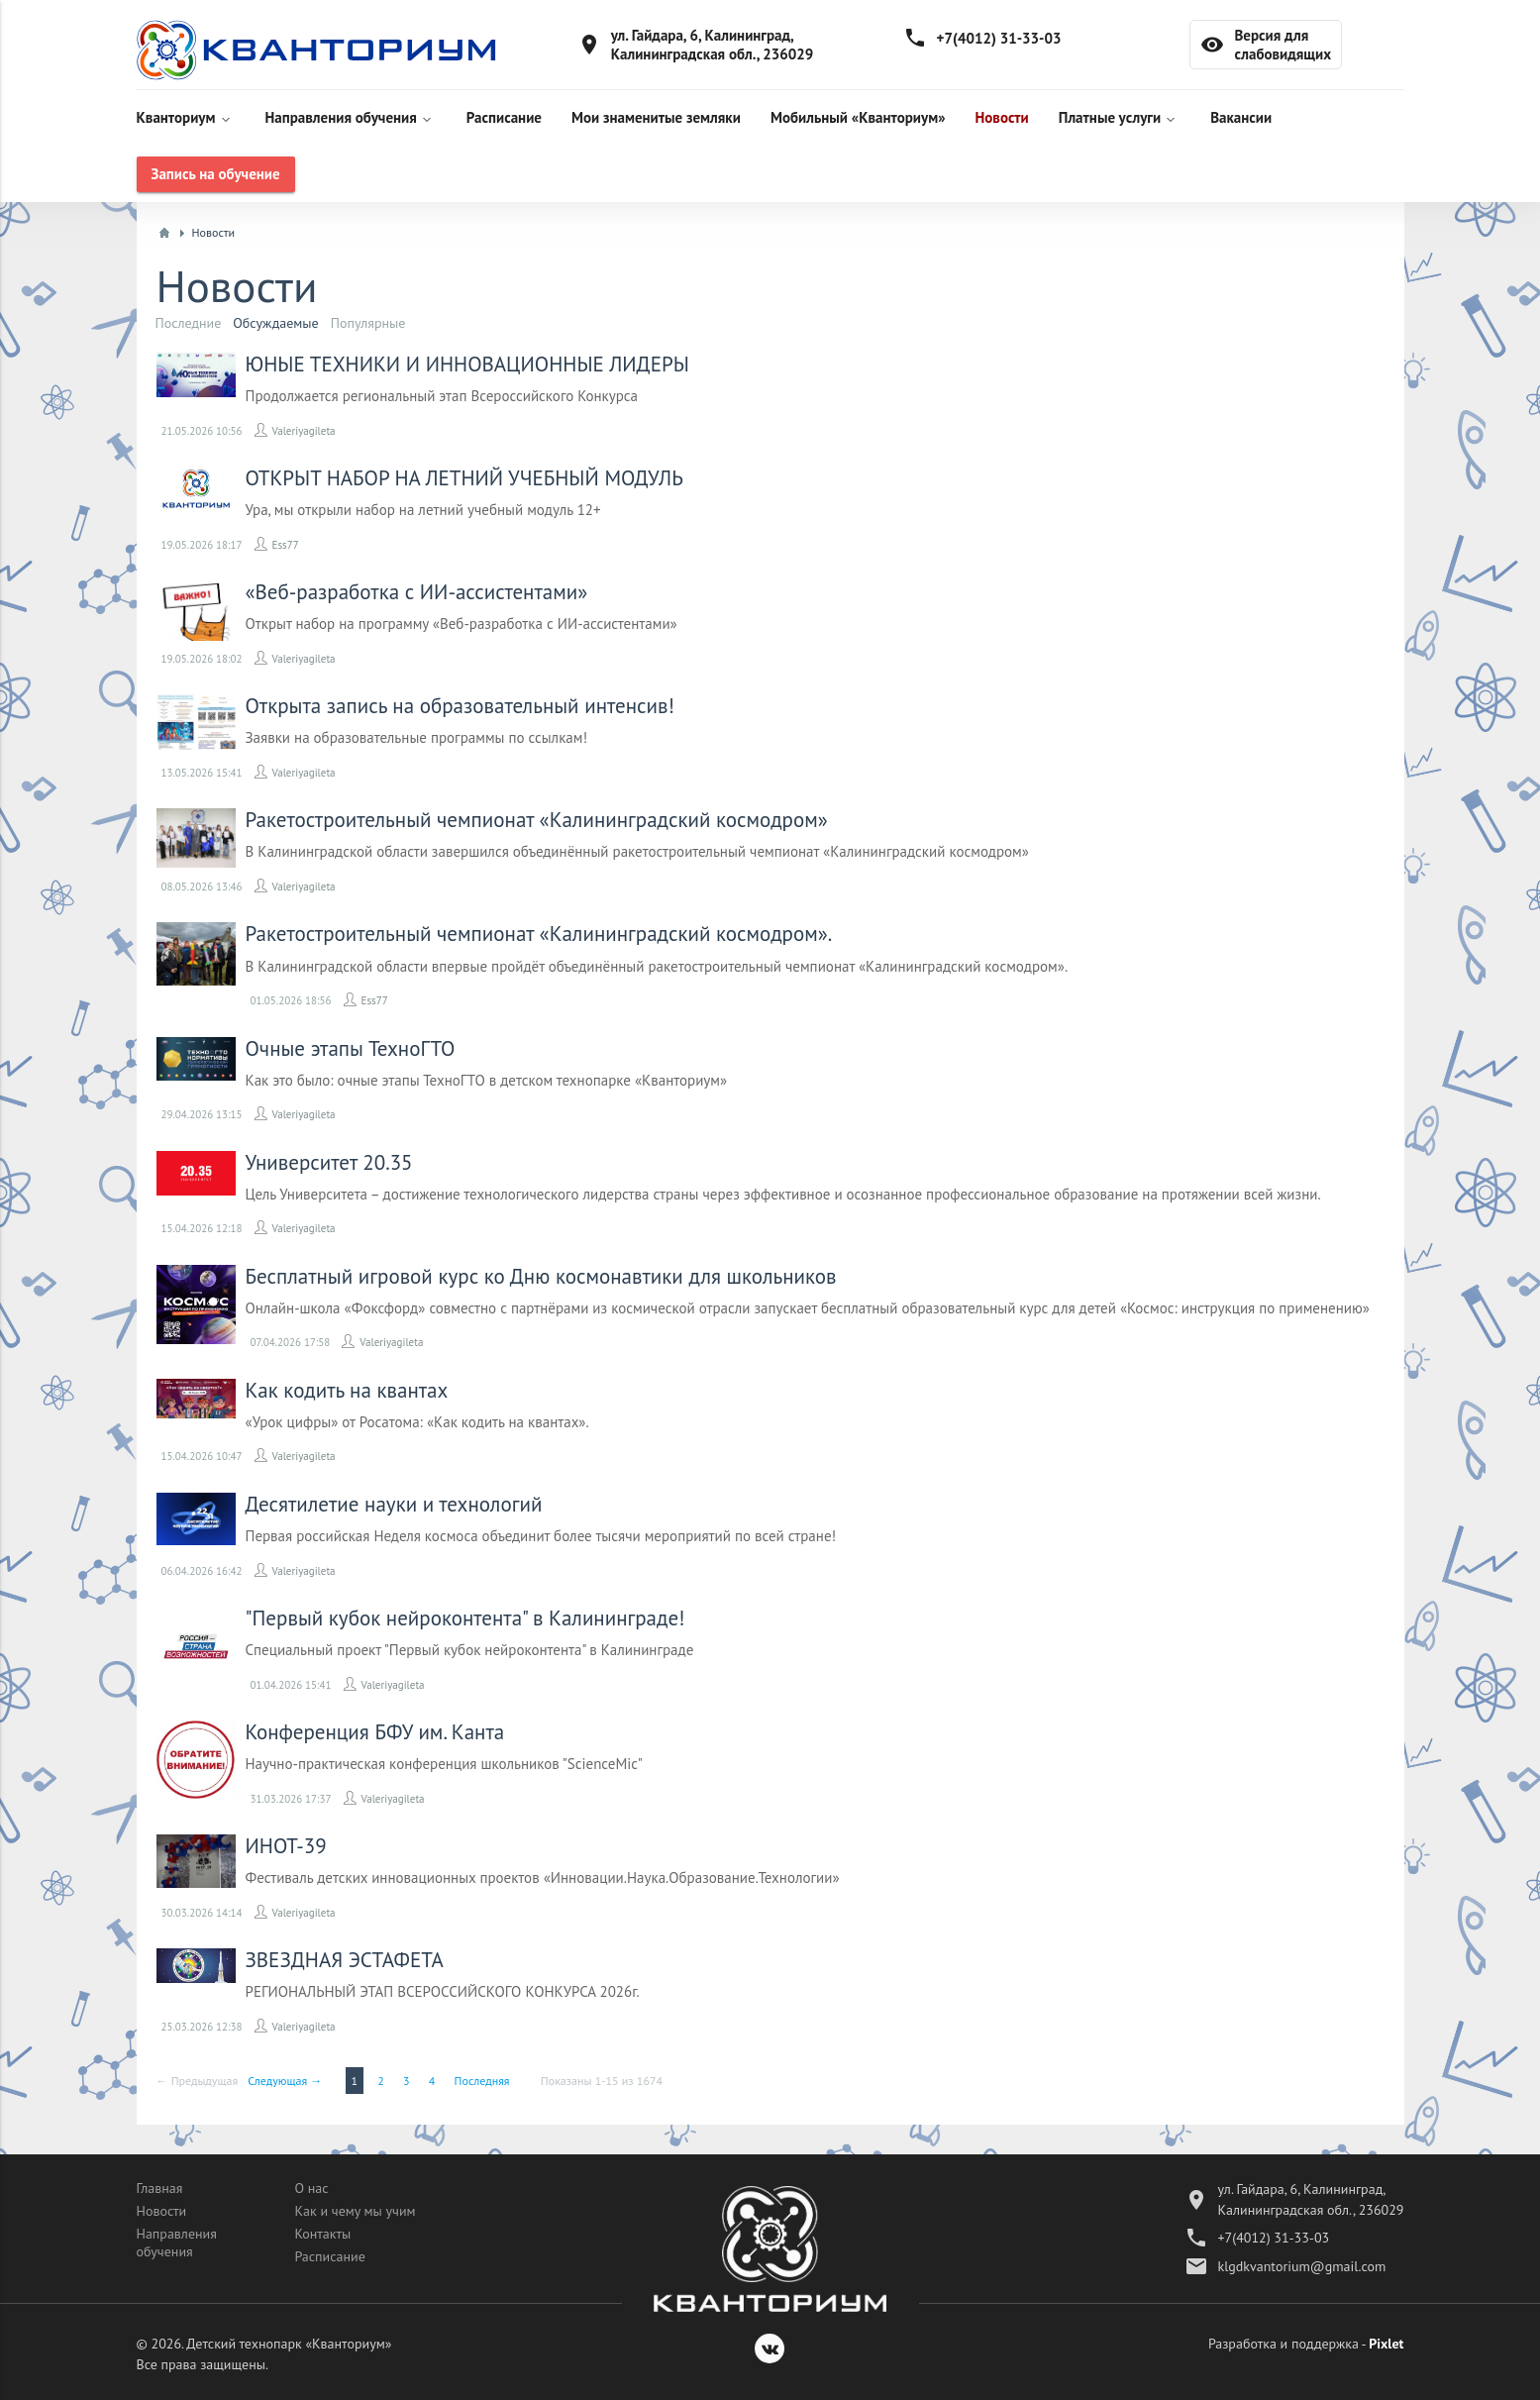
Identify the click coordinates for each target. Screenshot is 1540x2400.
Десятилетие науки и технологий (394, 1504)
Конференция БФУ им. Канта (375, 1732)
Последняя (482, 2080)
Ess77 (285, 545)
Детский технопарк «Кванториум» (288, 2343)
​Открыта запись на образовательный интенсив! (460, 705)
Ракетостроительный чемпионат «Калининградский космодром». (539, 933)
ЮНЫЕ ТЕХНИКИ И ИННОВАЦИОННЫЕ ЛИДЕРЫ (467, 364)
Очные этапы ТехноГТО (351, 1048)
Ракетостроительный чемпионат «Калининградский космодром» (537, 819)
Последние (188, 323)
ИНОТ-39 (286, 1845)
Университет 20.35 (329, 1162)
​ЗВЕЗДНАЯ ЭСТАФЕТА (345, 1959)
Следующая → (285, 2080)
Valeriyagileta (304, 431)
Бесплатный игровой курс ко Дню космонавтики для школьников (541, 1276)
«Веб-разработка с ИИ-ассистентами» (417, 591)
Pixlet (1386, 2343)
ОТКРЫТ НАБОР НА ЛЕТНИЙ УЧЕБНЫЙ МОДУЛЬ (464, 478)
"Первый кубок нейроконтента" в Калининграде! (465, 1618)
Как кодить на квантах (347, 1390)
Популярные (368, 323)
